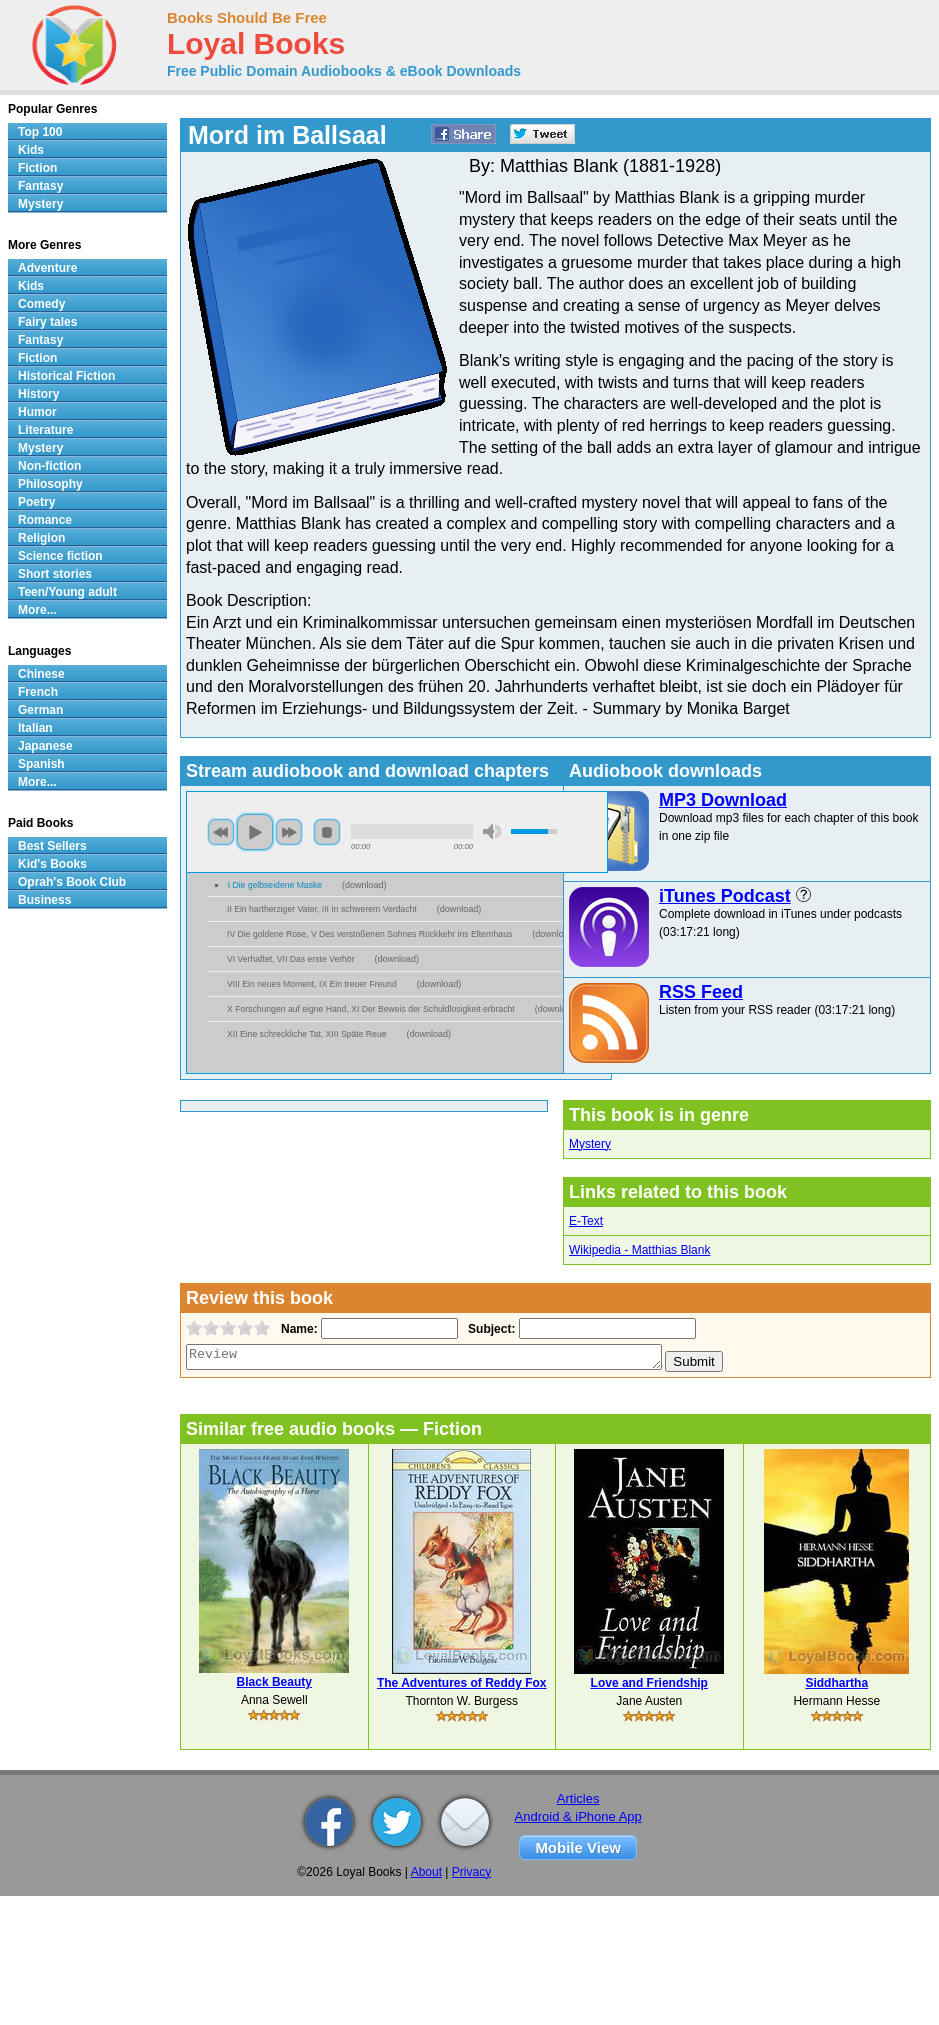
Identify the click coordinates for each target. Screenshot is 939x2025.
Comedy (41, 304)
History (38, 394)
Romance (45, 520)
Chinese (41, 674)
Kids (31, 150)
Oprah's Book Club (72, 882)
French (38, 692)
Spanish (41, 764)
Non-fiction (49, 466)
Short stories (55, 574)
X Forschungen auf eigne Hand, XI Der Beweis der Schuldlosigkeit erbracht (371, 1009)
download (364, 885)
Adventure (47, 268)
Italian (35, 728)
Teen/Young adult (67, 592)
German (40, 710)
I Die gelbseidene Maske (275, 885)
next (289, 832)
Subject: (489, 1329)
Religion (41, 538)
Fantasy (40, 186)
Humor (37, 412)
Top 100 (40, 132)
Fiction (37, 168)
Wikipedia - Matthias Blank (639, 1250)
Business (44, 900)
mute (492, 831)
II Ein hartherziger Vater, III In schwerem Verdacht (322, 909)
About (426, 1872)
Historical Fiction (66, 376)
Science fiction (60, 556)
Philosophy (50, 484)
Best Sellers (52, 846)
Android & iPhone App (578, 1816)
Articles (578, 1798)
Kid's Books (52, 864)
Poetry (36, 502)
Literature (45, 430)
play (255, 832)
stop (327, 832)
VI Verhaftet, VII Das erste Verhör (291, 959)
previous (221, 832)
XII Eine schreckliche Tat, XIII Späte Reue (307, 1034)
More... (37, 610)
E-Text (586, 1221)
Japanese (45, 746)
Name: (297, 1329)
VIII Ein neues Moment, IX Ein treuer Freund (312, 984)
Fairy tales (47, 322)
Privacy (471, 1872)
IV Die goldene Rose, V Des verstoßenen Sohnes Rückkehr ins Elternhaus (369, 934)
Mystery (590, 1144)
